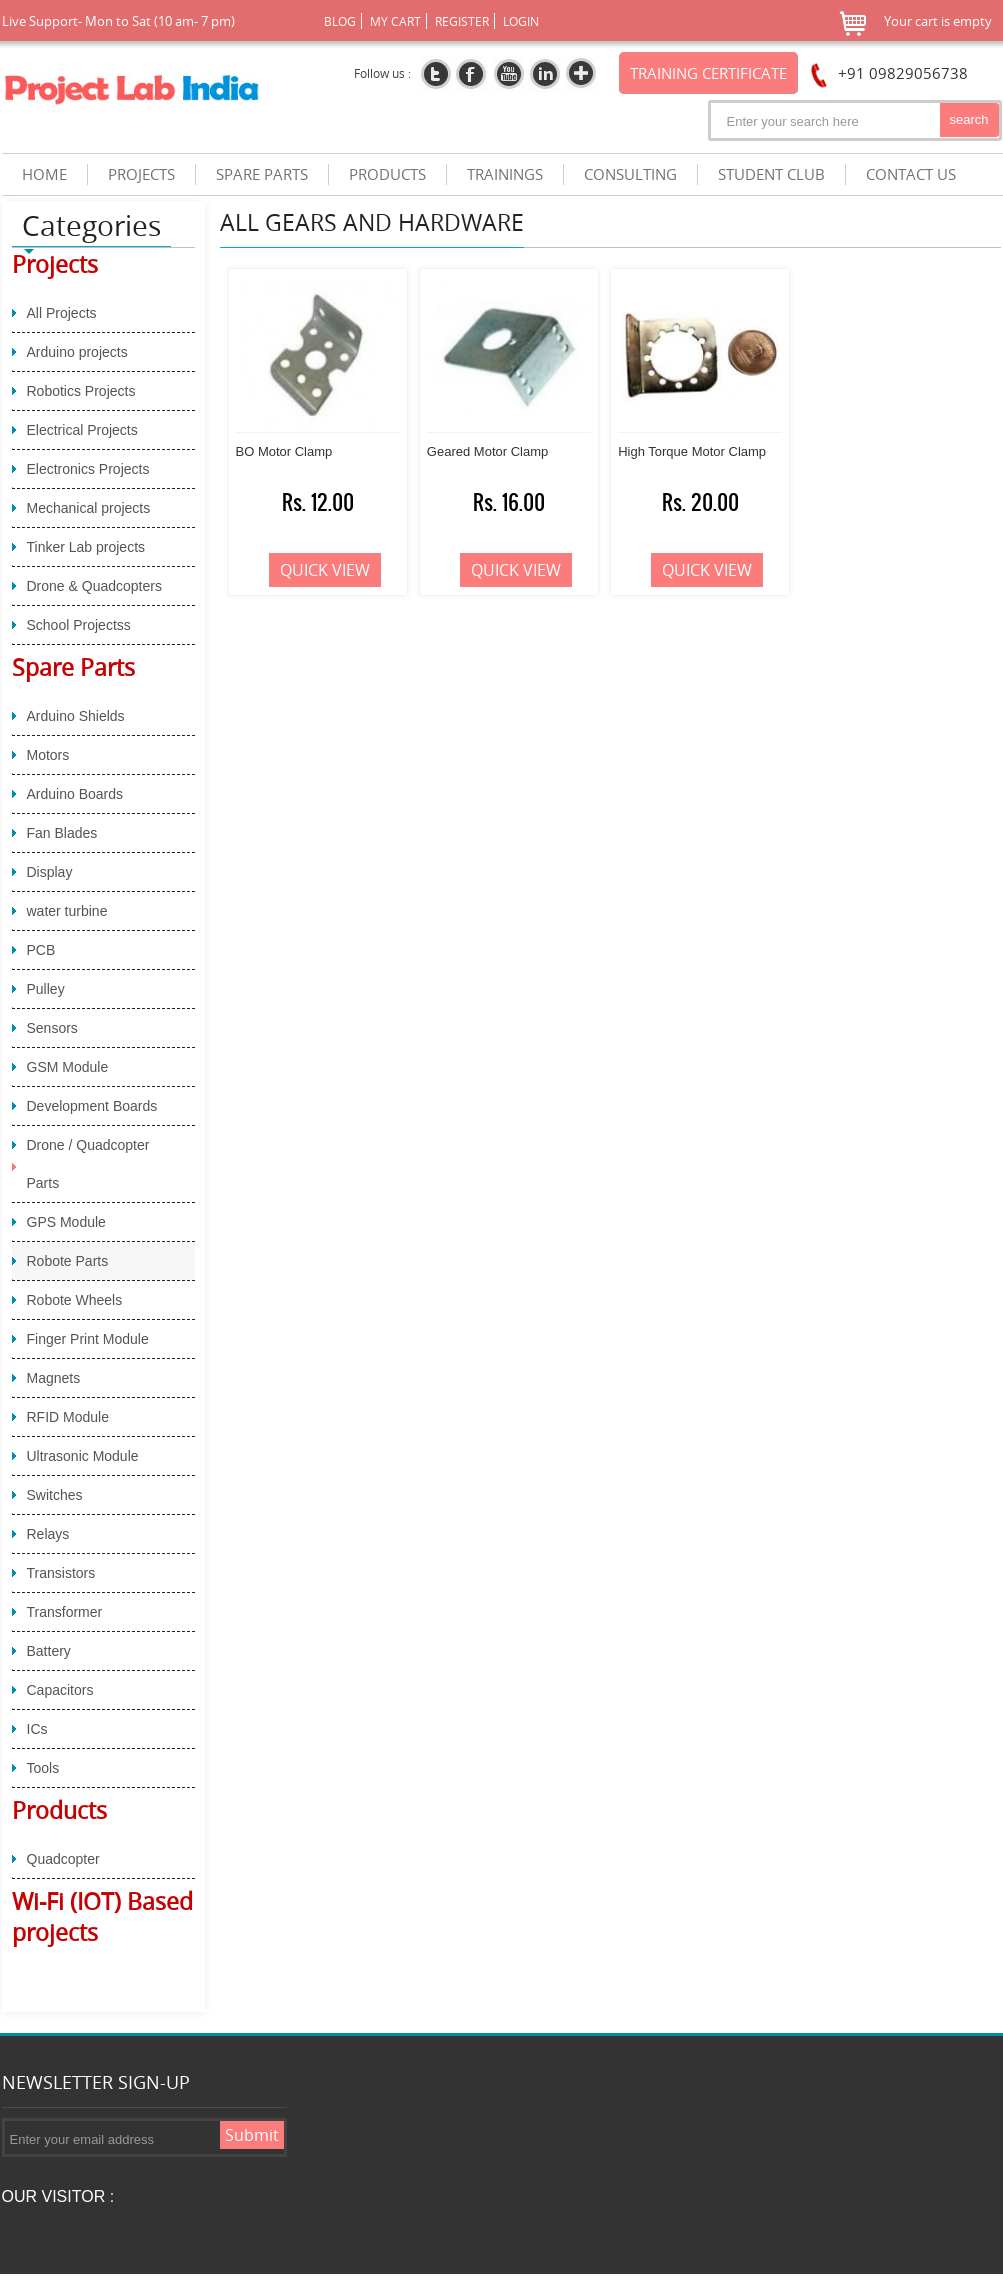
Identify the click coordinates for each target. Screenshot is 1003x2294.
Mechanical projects (89, 508)
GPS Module (66, 1222)
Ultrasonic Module (83, 1456)
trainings (505, 174)
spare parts (262, 174)
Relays (48, 1534)
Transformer (65, 1612)
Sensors (52, 1028)
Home (44, 174)
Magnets (54, 1378)
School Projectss (79, 625)
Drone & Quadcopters (94, 586)
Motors (48, 755)
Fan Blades (62, 833)
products (387, 174)
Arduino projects (77, 352)
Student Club (771, 174)
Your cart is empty (938, 21)
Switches (55, 1495)
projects (141, 174)
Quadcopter (63, 1859)
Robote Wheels (75, 1300)
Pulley (46, 989)
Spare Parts (73, 667)
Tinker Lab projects (86, 547)
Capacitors (60, 1690)
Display (50, 872)
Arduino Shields (76, 716)
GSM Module (68, 1067)
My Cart (395, 21)
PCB (41, 950)
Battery (49, 1651)
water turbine (67, 911)
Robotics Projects (81, 391)
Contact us (911, 174)
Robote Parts (68, 1261)
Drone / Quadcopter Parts (88, 1164)
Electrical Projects (82, 430)
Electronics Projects (88, 469)
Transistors (61, 1573)
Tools (43, 1768)
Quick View (325, 570)
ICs (37, 1729)
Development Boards (92, 1106)
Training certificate (708, 73)
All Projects (62, 313)
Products (59, 1810)
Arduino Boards (75, 794)
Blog (340, 21)
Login (521, 21)
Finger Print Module (88, 1339)
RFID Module (68, 1417)
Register (462, 21)
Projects (55, 264)
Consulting (630, 174)
